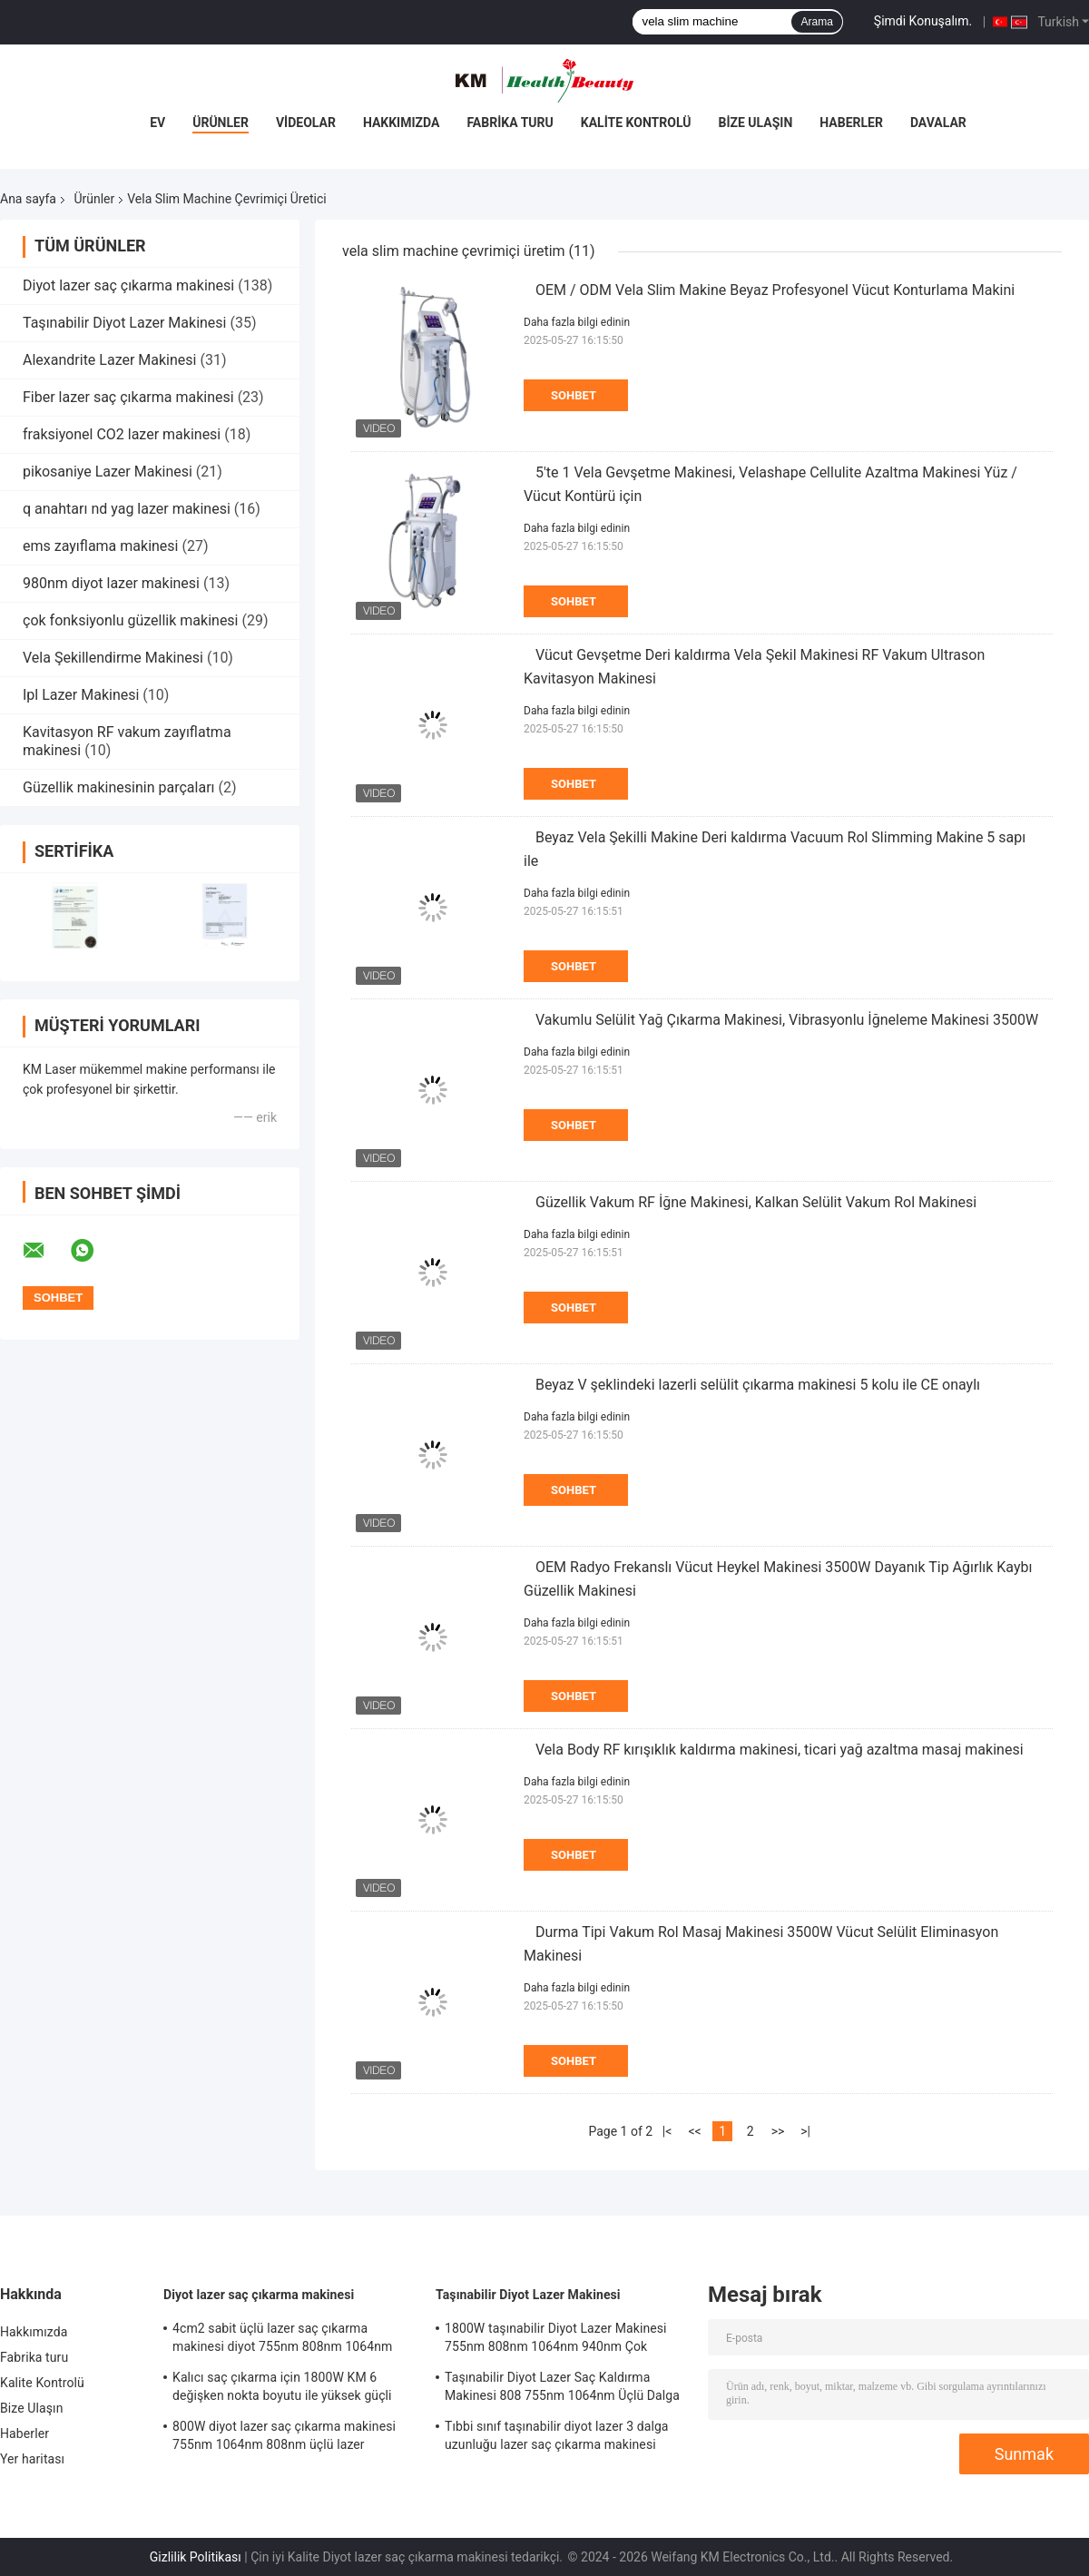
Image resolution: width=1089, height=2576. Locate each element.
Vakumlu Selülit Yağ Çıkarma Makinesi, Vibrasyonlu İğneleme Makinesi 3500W (786, 1019)
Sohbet (573, 395)
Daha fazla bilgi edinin (577, 322)
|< (667, 2131)
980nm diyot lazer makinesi (111, 583)
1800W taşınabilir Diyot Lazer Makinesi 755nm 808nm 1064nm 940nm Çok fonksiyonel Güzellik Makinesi (556, 2340)
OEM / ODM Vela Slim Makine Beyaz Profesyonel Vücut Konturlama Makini (775, 290)
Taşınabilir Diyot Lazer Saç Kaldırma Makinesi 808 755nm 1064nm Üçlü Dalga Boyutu (562, 2389)
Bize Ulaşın (755, 122)
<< (694, 2131)
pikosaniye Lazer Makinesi (107, 471)
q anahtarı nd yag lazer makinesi (127, 508)
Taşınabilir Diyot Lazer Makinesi (125, 322)
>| (805, 2131)
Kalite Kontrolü (636, 122)
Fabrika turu (509, 122)
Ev (157, 122)
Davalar (938, 122)
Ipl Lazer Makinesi (81, 694)
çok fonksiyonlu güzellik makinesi (131, 620)
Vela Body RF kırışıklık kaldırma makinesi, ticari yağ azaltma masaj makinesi (779, 1749)
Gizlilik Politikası (195, 2557)
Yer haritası (32, 2459)
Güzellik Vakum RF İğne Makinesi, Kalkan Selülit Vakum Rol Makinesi (755, 1202)
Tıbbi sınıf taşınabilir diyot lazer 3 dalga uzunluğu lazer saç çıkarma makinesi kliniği (557, 2438)
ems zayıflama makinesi (101, 546)
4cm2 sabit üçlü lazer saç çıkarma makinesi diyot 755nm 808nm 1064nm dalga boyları (282, 2340)
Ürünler (220, 122)
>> (778, 2131)
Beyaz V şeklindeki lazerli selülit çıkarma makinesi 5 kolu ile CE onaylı (757, 1384)
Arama (816, 21)
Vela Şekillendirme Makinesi (113, 657)
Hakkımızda (401, 122)
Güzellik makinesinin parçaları (119, 787)
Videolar (306, 122)
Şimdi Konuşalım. (923, 21)
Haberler (851, 122)
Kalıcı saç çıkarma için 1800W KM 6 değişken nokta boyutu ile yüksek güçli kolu (282, 2389)
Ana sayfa (28, 199)
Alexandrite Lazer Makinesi (109, 360)
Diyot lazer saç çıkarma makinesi (128, 285)
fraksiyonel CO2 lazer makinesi (122, 434)
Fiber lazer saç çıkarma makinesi (128, 397)
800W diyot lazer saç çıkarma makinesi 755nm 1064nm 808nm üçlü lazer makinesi (284, 2438)
